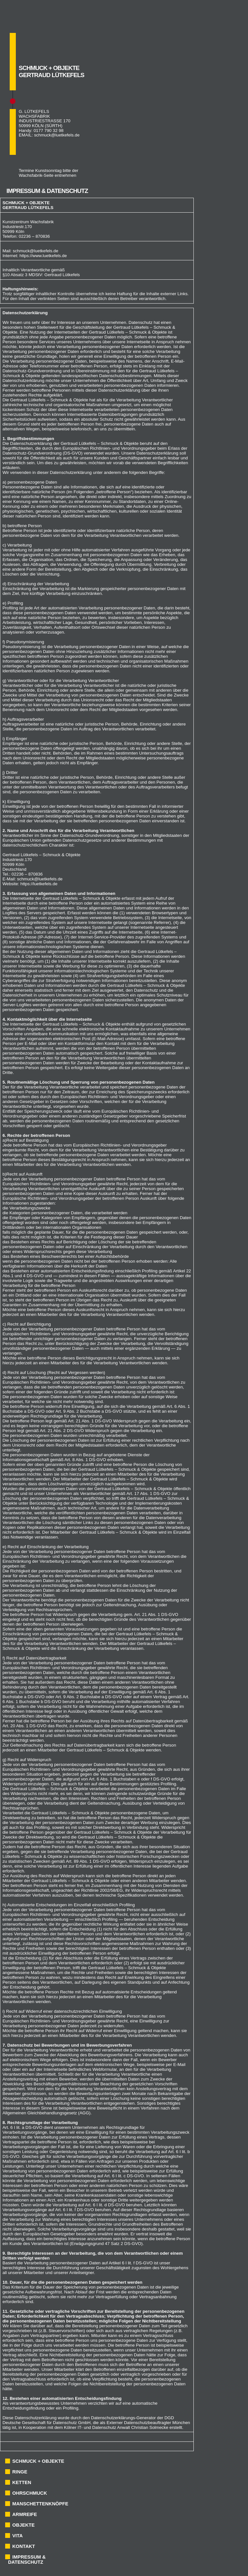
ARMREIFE (24, 2514)
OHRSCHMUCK (29, 2493)
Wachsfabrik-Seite (36, 175)
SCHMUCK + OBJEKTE (38, 2461)
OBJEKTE (23, 2525)
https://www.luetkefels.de (43, 255)
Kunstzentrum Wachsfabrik (28, 221)
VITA (17, 2535)
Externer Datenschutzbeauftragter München (148, 2422)
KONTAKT (23, 2546)
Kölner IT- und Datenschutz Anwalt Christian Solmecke (116, 2427)
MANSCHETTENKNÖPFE (40, 2503)
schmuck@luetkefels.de (56, 135)
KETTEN (21, 2482)
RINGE (19, 2471)
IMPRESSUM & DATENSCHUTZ (27, 2559)
